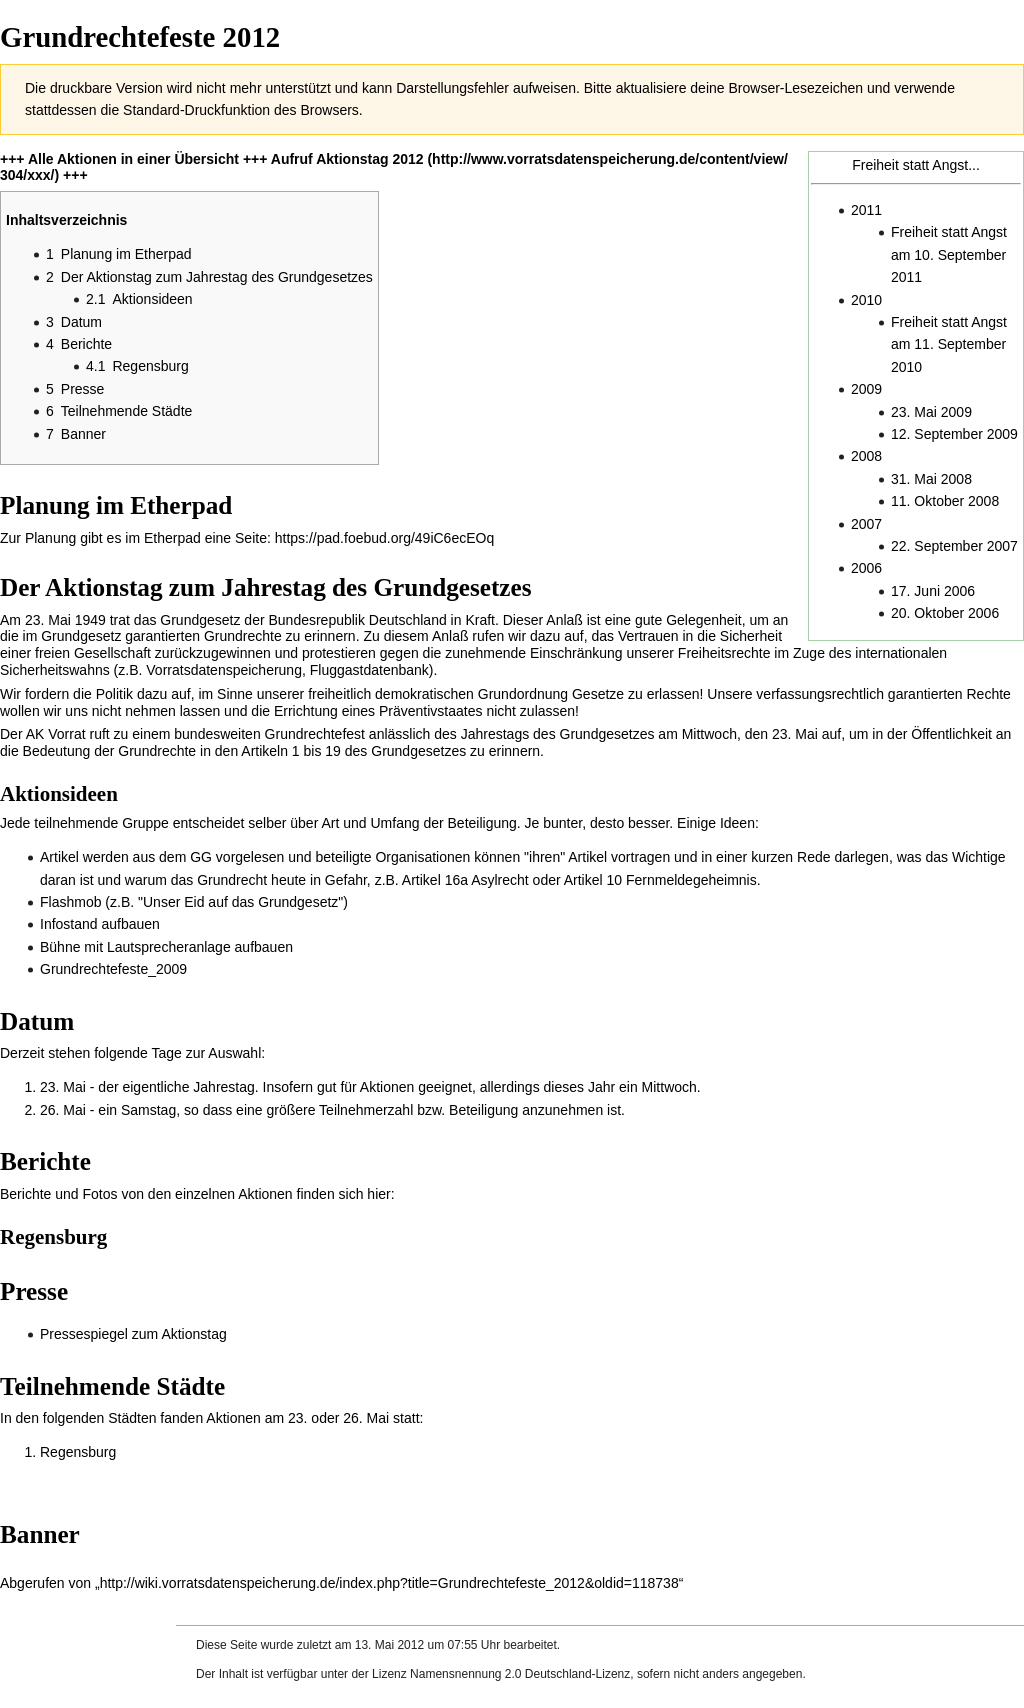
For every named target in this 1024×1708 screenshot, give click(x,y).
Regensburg (78, 1452)
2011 (866, 210)
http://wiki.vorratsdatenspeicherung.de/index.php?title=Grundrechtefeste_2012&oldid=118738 (389, 1583)
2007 (866, 524)
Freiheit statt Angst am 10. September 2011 (949, 254)
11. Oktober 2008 (945, 501)
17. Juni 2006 (933, 591)
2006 (866, 568)
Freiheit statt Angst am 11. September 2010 (949, 344)
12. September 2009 (954, 434)
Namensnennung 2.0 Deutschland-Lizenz (520, 1674)
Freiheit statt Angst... (916, 165)
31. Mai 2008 (931, 479)
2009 (866, 389)
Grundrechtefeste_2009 (113, 969)
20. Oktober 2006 (945, 613)
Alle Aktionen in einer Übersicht (133, 159)
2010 (866, 300)
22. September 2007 (954, 546)
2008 (866, 456)
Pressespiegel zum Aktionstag (133, 1334)
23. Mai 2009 (931, 412)
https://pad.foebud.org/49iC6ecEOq (384, 538)
